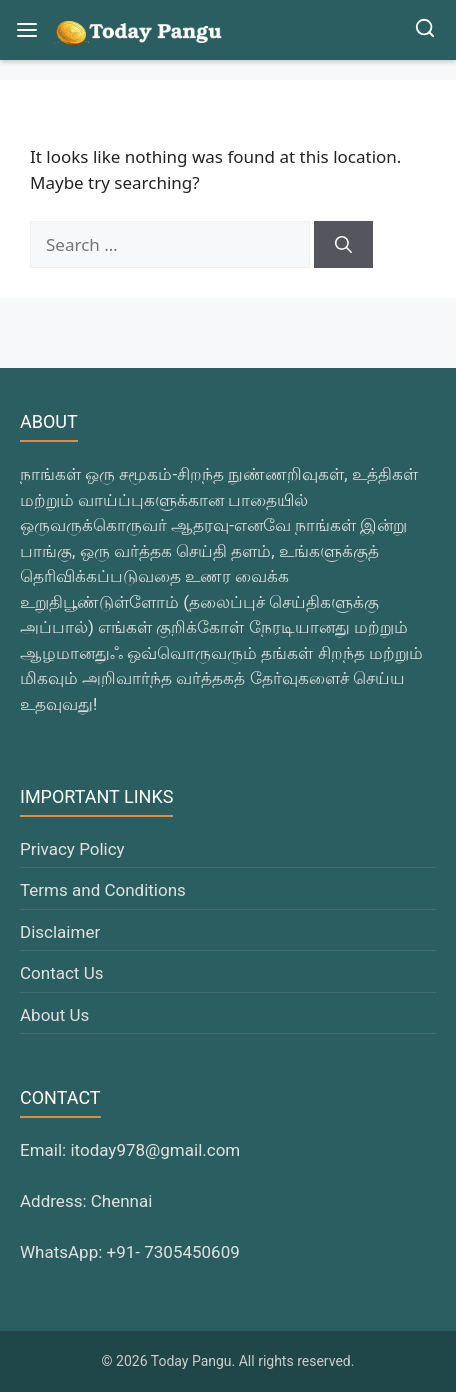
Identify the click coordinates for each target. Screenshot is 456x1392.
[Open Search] (425, 30)
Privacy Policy (72, 849)
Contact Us (61, 973)
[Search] (343, 245)
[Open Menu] (27, 30)
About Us (54, 1015)
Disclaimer (60, 932)
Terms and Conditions (103, 890)
